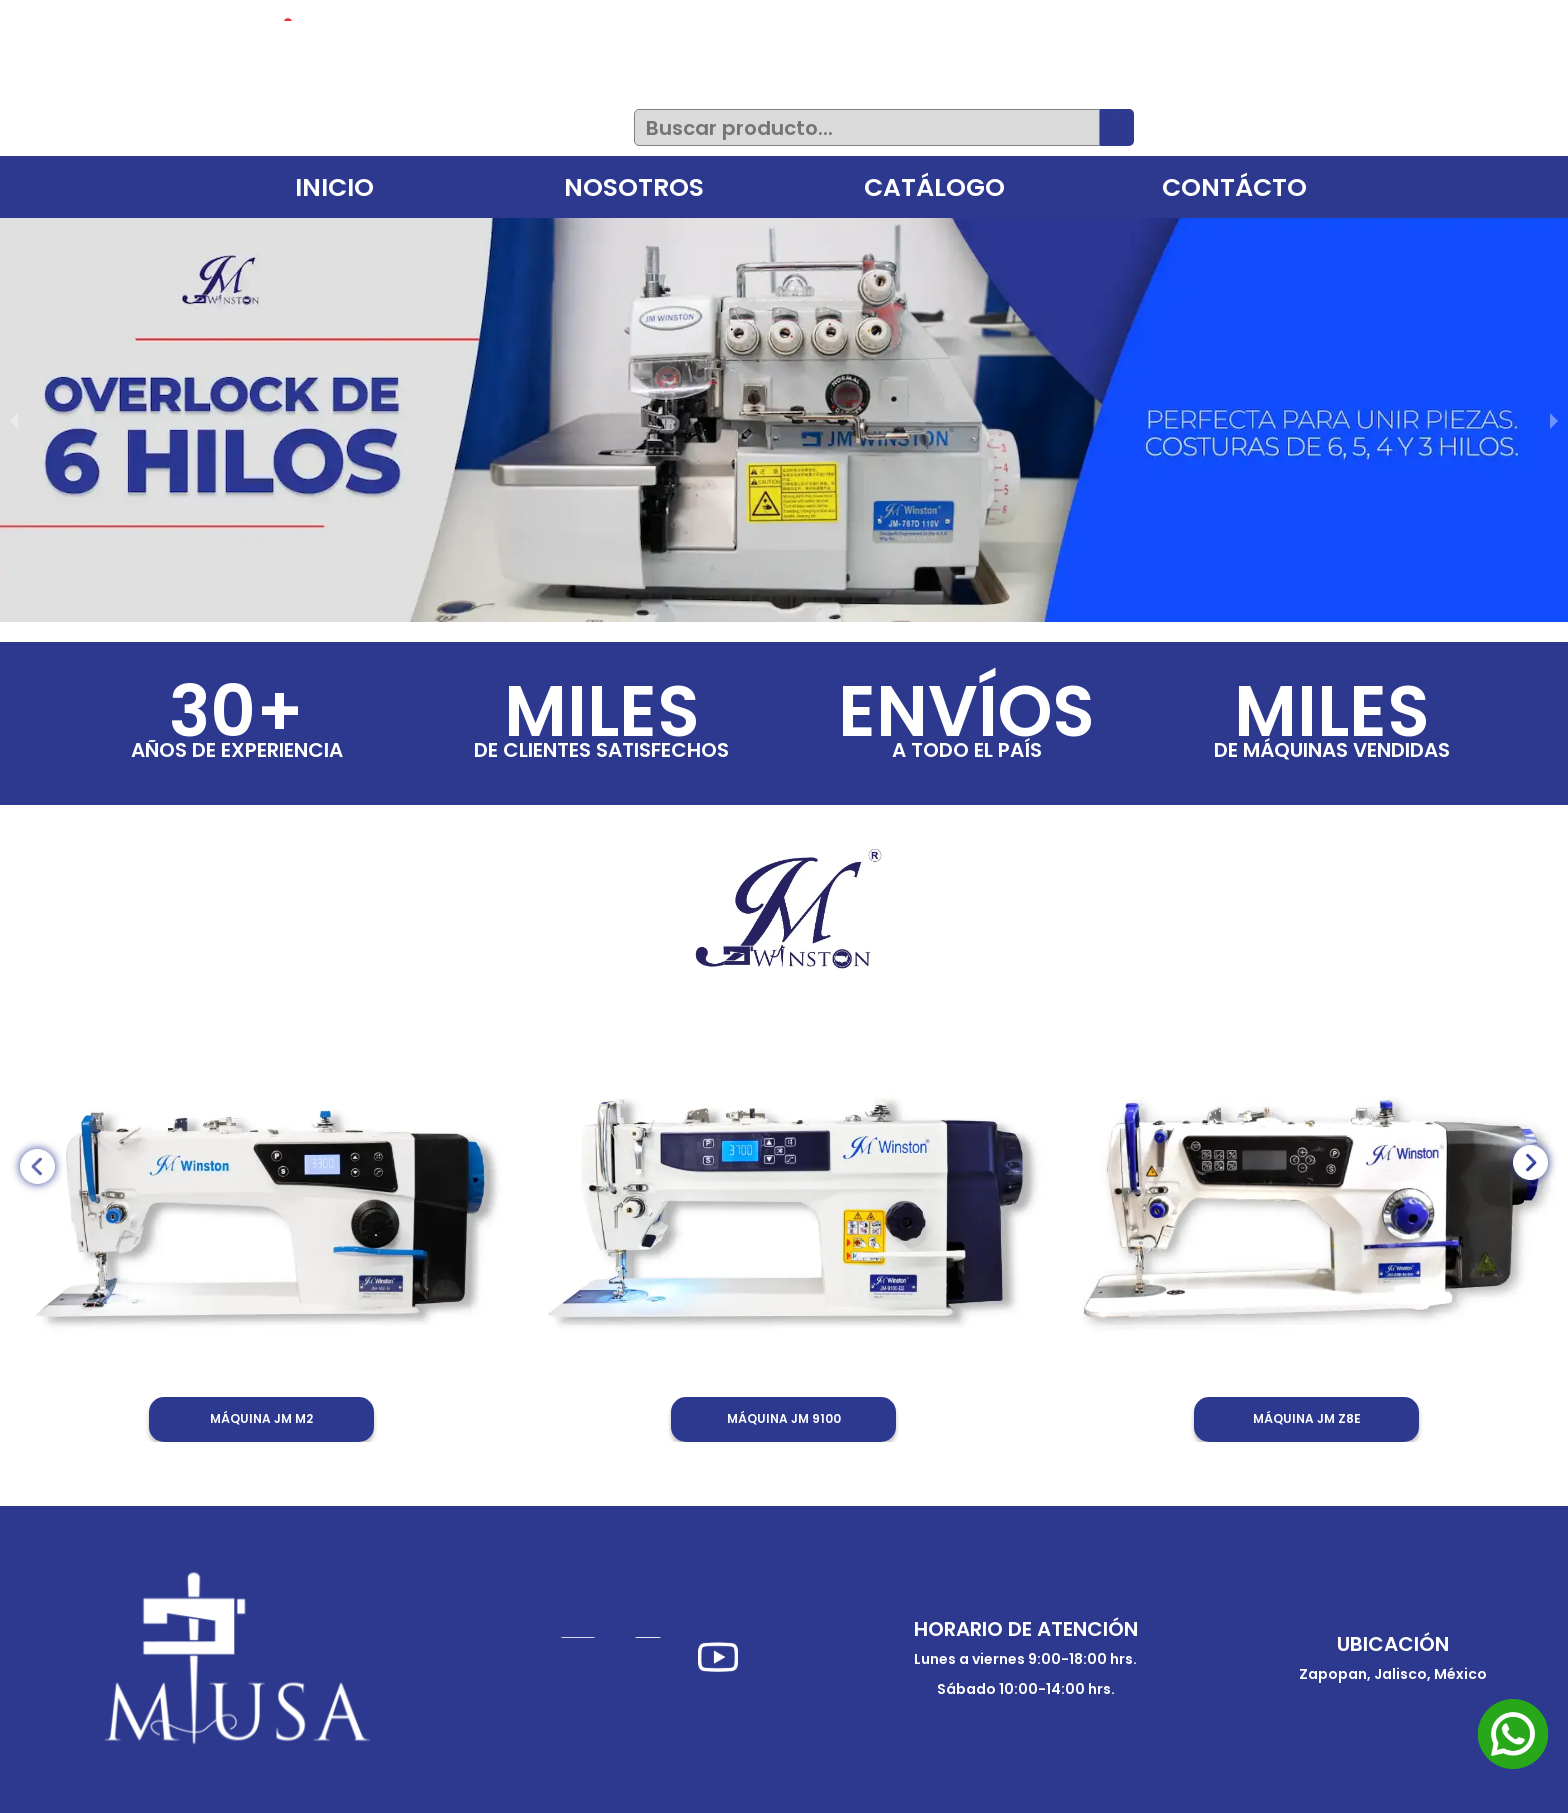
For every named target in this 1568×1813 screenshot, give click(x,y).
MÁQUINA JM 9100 (784, 1418)
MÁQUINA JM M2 (261, 1418)
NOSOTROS (634, 187)
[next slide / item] (1554, 420)
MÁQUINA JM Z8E (1307, 1418)
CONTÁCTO (1234, 187)
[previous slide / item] (14, 420)
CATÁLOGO (934, 187)
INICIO (334, 187)
